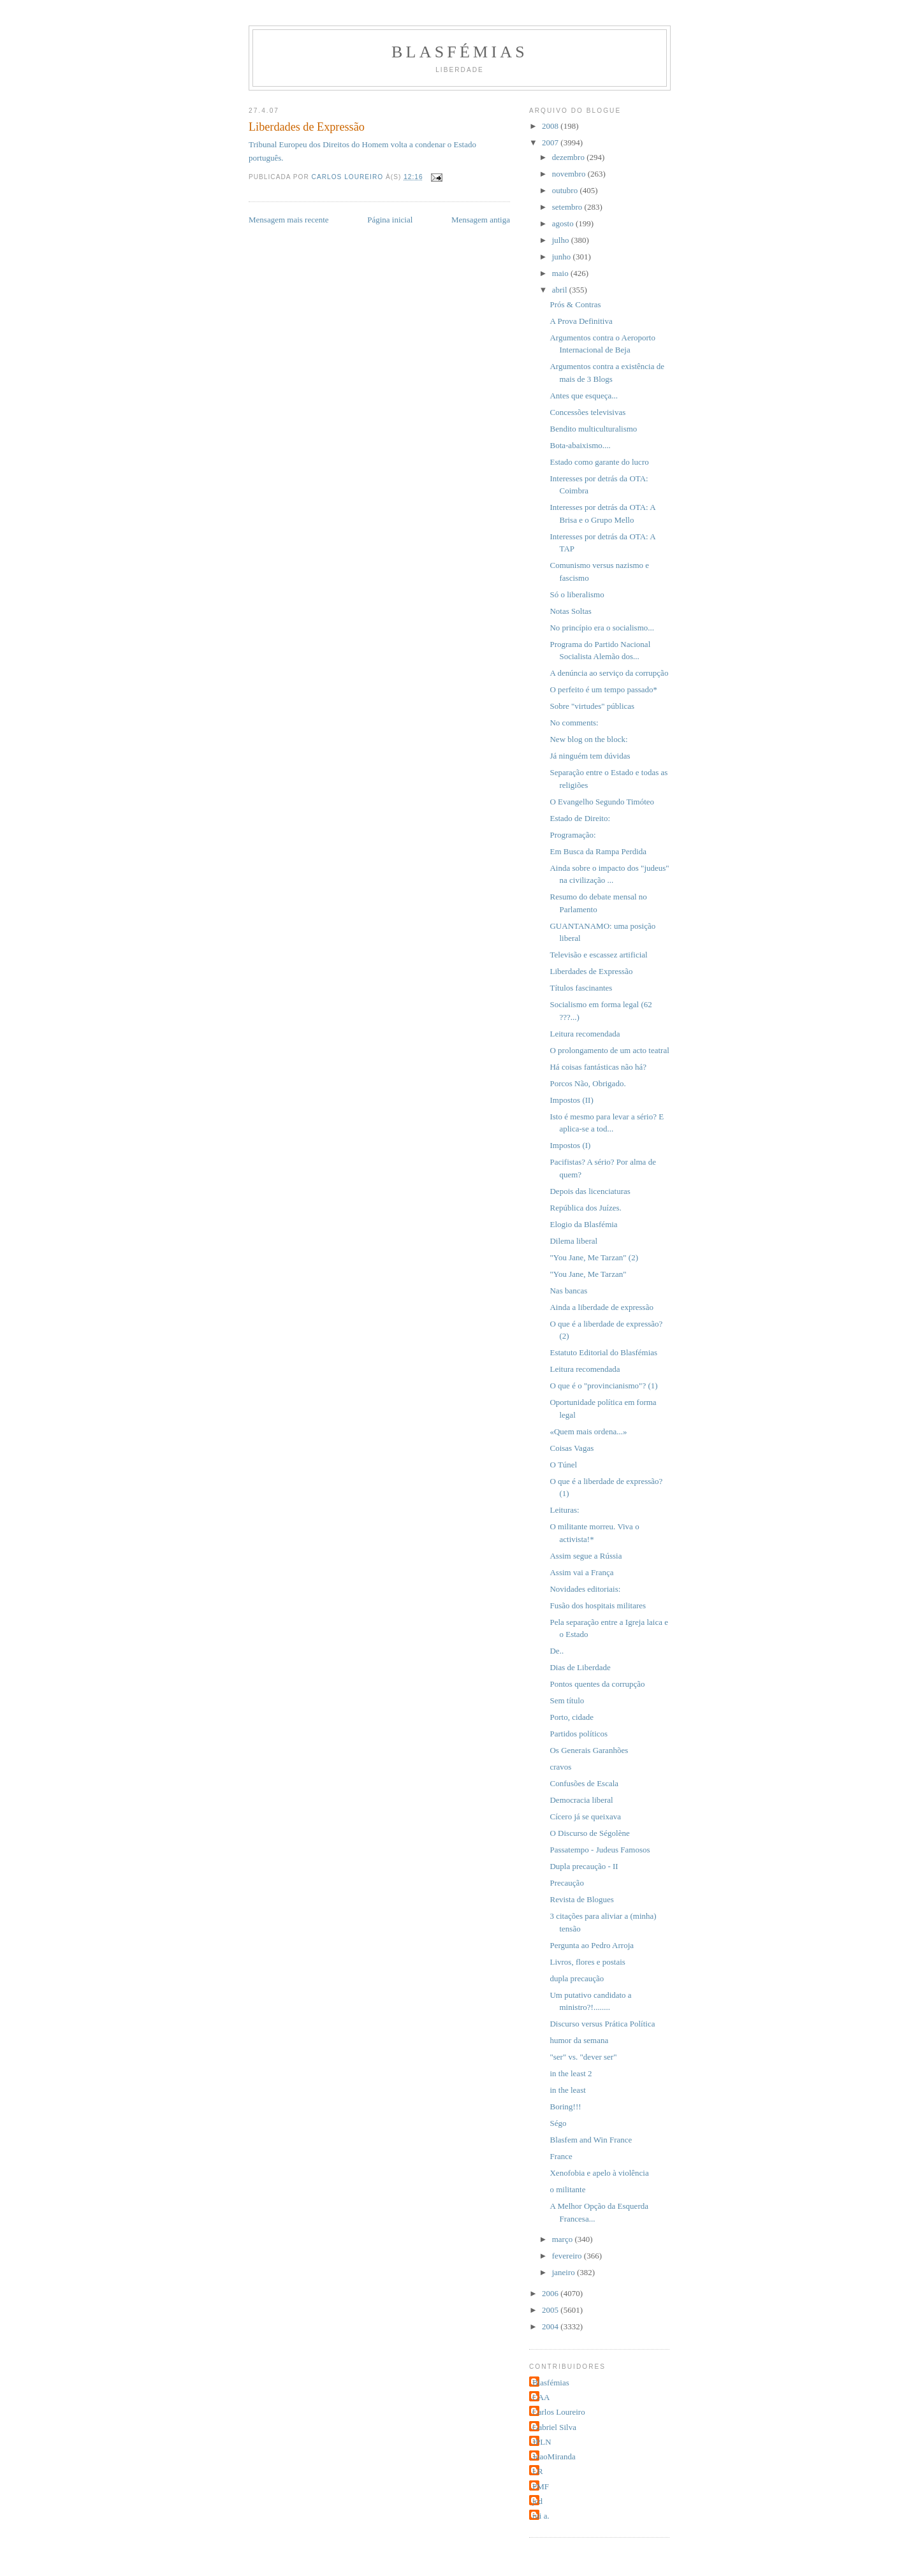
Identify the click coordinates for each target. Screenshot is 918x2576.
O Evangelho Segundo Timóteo (602, 801)
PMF (540, 2486)
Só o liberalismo (577, 594)
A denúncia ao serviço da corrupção (609, 673)
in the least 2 (571, 2073)
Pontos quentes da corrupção (597, 1684)
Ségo (558, 2123)
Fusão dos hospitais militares (598, 1605)
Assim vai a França (581, 1572)
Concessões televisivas (587, 412)
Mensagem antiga (480, 219)
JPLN (541, 2442)
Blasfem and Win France (591, 2139)
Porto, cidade (572, 1717)
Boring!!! (565, 2106)
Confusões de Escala (584, 1783)
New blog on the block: (588, 739)
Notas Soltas (570, 611)
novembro (570, 173)
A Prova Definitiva (581, 321)
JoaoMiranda (554, 2456)
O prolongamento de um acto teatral (609, 1050)
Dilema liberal (573, 1241)
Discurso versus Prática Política (602, 2023)
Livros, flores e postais (587, 1962)
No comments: (574, 722)
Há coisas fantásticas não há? (598, 1067)
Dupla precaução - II (584, 1866)
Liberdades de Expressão (591, 971)
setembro (568, 207)
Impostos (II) (571, 1100)
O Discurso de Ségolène (589, 1833)
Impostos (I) (570, 1145)
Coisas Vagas (572, 1448)
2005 (551, 2310)
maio (561, 273)
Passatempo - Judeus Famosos (600, 1849)
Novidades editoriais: (585, 1589)
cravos (560, 1767)
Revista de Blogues (581, 1899)
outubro (566, 190)
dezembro (569, 157)
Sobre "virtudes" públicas (592, 706)
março (563, 2239)
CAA (541, 2397)
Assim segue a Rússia (586, 1556)
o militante (567, 2189)
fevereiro (568, 2255)
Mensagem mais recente (289, 219)
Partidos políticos (579, 1733)
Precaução (566, 1883)
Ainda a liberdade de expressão (601, 1307)
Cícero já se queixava (585, 1816)
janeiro (564, 2272)
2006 (551, 2293)
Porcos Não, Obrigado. (587, 1083)
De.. (557, 1650)
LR (537, 2471)
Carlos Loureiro (558, 2412)
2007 (551, 142)
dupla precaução (577, 1978)
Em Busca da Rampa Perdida (598, 851)
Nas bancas (568, 1290)
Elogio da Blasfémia (583, 1224)
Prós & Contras (575, 304)
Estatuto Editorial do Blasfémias (603, 1352)
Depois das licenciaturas (590, 1191)
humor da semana (579, 2040)
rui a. (541, 2516)
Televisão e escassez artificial (598, 954)
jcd (537, 2501)
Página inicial (389, 219)
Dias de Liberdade (580, 1667)
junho (562, 256)
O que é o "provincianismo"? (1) (603, 1385)
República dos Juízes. (585, 1207)
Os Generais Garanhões (589, 1750)
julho (561, 240)
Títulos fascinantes (581, 988)
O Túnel (563, 1464)
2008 (551, 126)
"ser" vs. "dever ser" (583, 2057)
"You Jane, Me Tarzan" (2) (594, 1257)
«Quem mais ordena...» (588, 1431)
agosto (564, 223)
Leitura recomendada (585, 1033)
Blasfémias (459, 52)
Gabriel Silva (554, 2427)
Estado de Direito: (580, 818)
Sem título (567, 1700)
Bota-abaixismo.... (580, 445)
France (561, 2156)
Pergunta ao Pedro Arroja (592, 1945)
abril (560, 290)
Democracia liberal (581, 1800)
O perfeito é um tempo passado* (603, 689)
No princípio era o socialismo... (602, 627)
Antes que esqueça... (584, 395)
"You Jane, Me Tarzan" (588, 1274)
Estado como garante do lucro (599, 462)
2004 (551, 2326)
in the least (567, 2090)
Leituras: (564, 1510)
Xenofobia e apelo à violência (599, 2173)
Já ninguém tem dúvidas (590, 755)
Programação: (572, 835)
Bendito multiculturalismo (593, 428)
